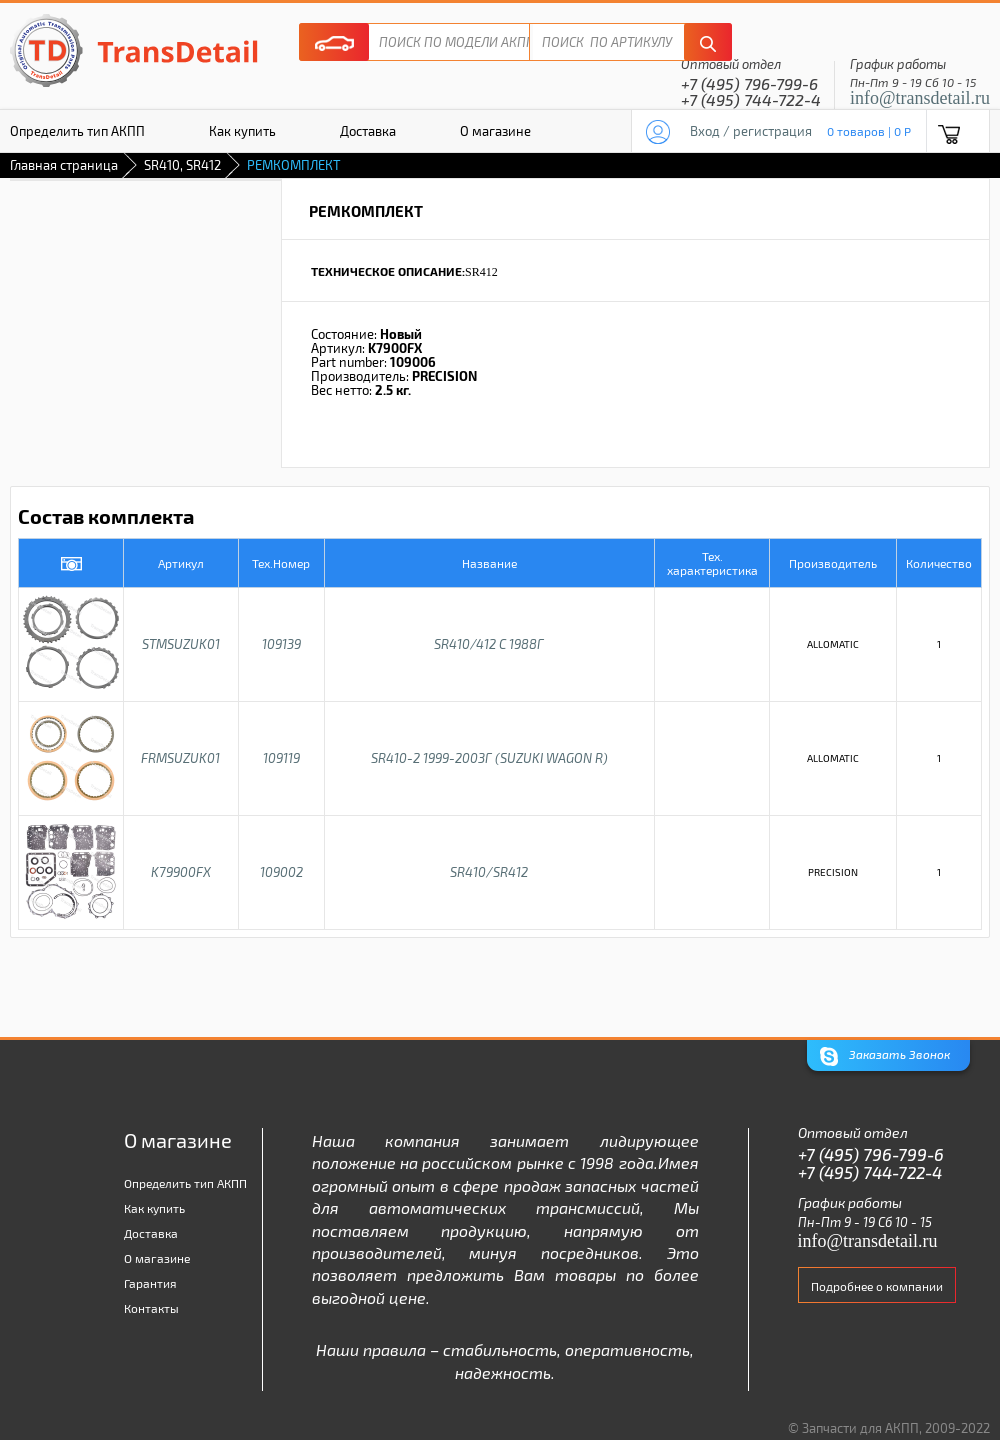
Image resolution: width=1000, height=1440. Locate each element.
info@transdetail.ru (920, 98)
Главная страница (64, 165)
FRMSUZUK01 (180, 758)
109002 (281, 872)
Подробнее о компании (877, 1286)
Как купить (242, 131)
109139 (281, 644)
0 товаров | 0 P (869, 131)
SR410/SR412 (489, 872)
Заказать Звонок (885, 1056)
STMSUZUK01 (181, 644)
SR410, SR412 (182, 165)
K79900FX (181, 872)
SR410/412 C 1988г (489, 644)
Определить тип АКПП (185, 1183)
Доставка (368, 131)
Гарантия (150, 1283)
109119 (281, 758)
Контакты (151, 1308)
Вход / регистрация (751, 131)
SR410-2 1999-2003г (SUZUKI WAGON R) (489, 758)
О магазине (495, 131)
